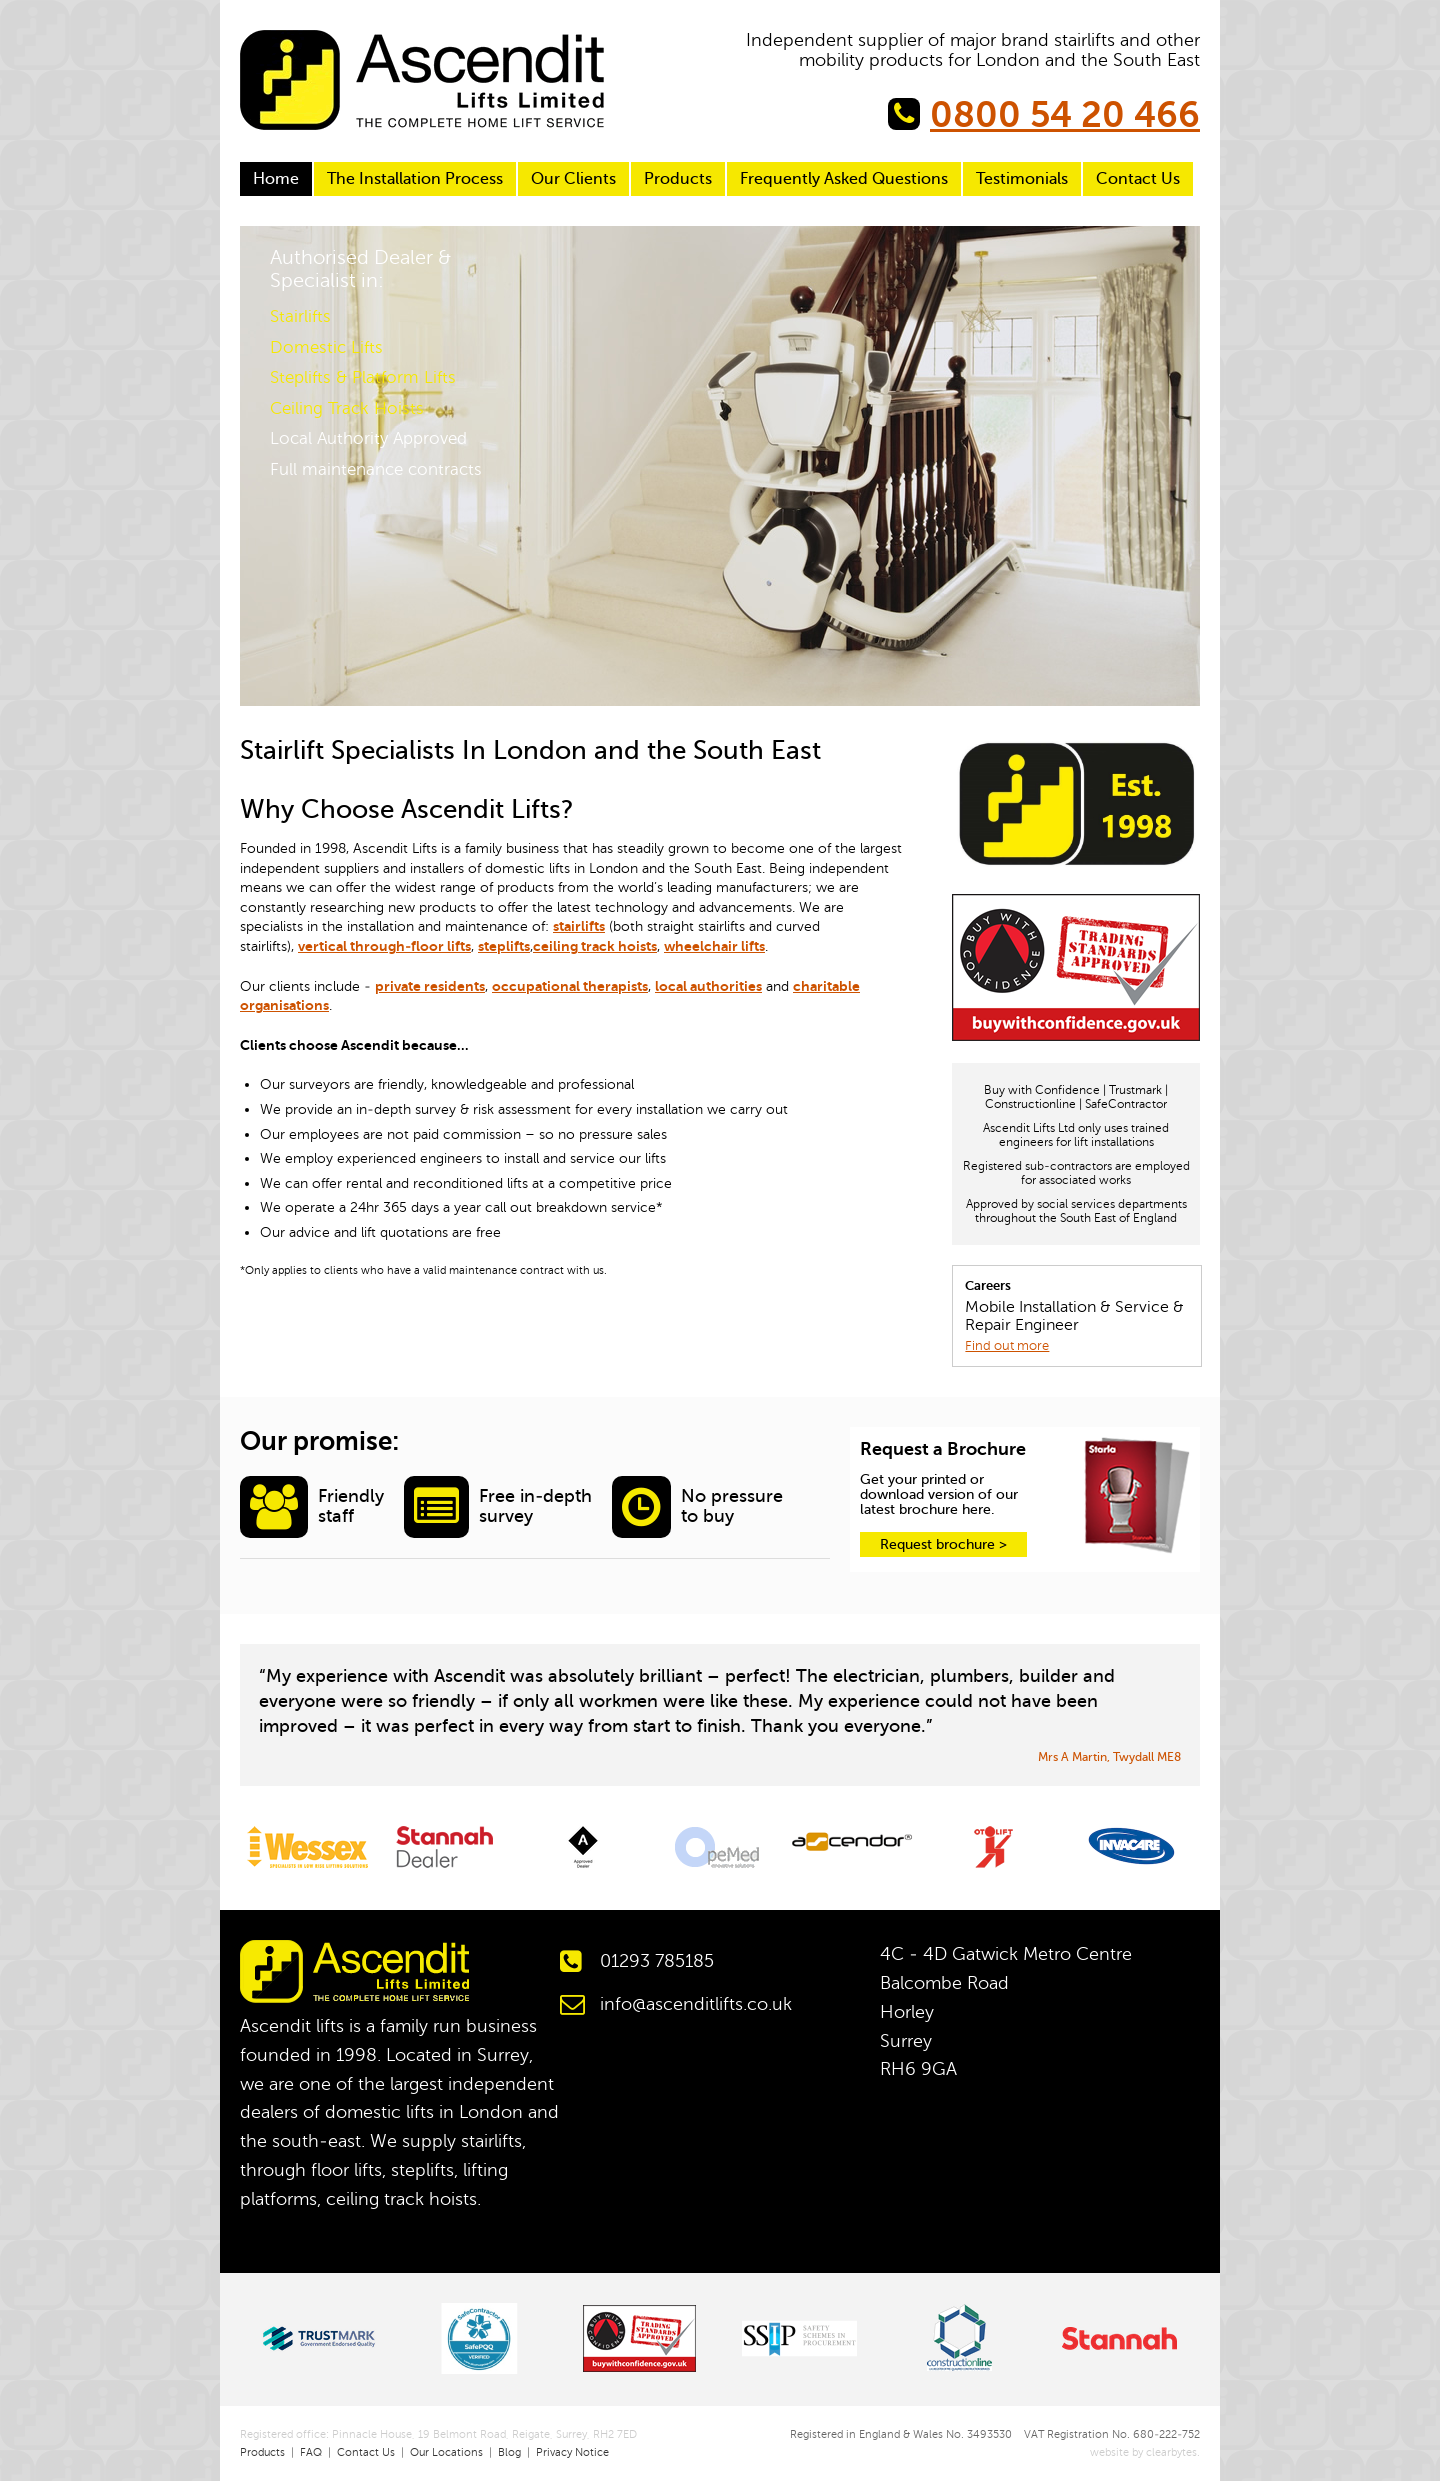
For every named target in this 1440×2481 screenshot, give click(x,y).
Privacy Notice (572, 2452)
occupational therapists (570, 986)
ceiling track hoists (595, 946)
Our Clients (573, 179)
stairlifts (579, 926)
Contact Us (1138, 179)
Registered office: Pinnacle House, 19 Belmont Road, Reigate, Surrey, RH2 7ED (438, 2434)
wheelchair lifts (714, 946)
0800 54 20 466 (1065, 115)
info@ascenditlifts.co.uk (696, 2004)
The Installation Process (415, 179)
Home (276, 179)
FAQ (311, 2452)
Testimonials (1022, 179)
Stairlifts (300, 316)
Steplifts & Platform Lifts (363, 377)
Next (1169, 675)
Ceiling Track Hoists (347, 408)
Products (678, 179)
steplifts (504, 946)
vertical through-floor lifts (384, 946)
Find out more (1007, 1346)
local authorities (708, 986)
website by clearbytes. (1138, 2452)
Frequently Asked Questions (844, 179)
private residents (430, 986)
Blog (509, 2452)
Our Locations (446, 2452)
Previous (270, 675)
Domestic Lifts (326, 347)
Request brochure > (943, 1544)
